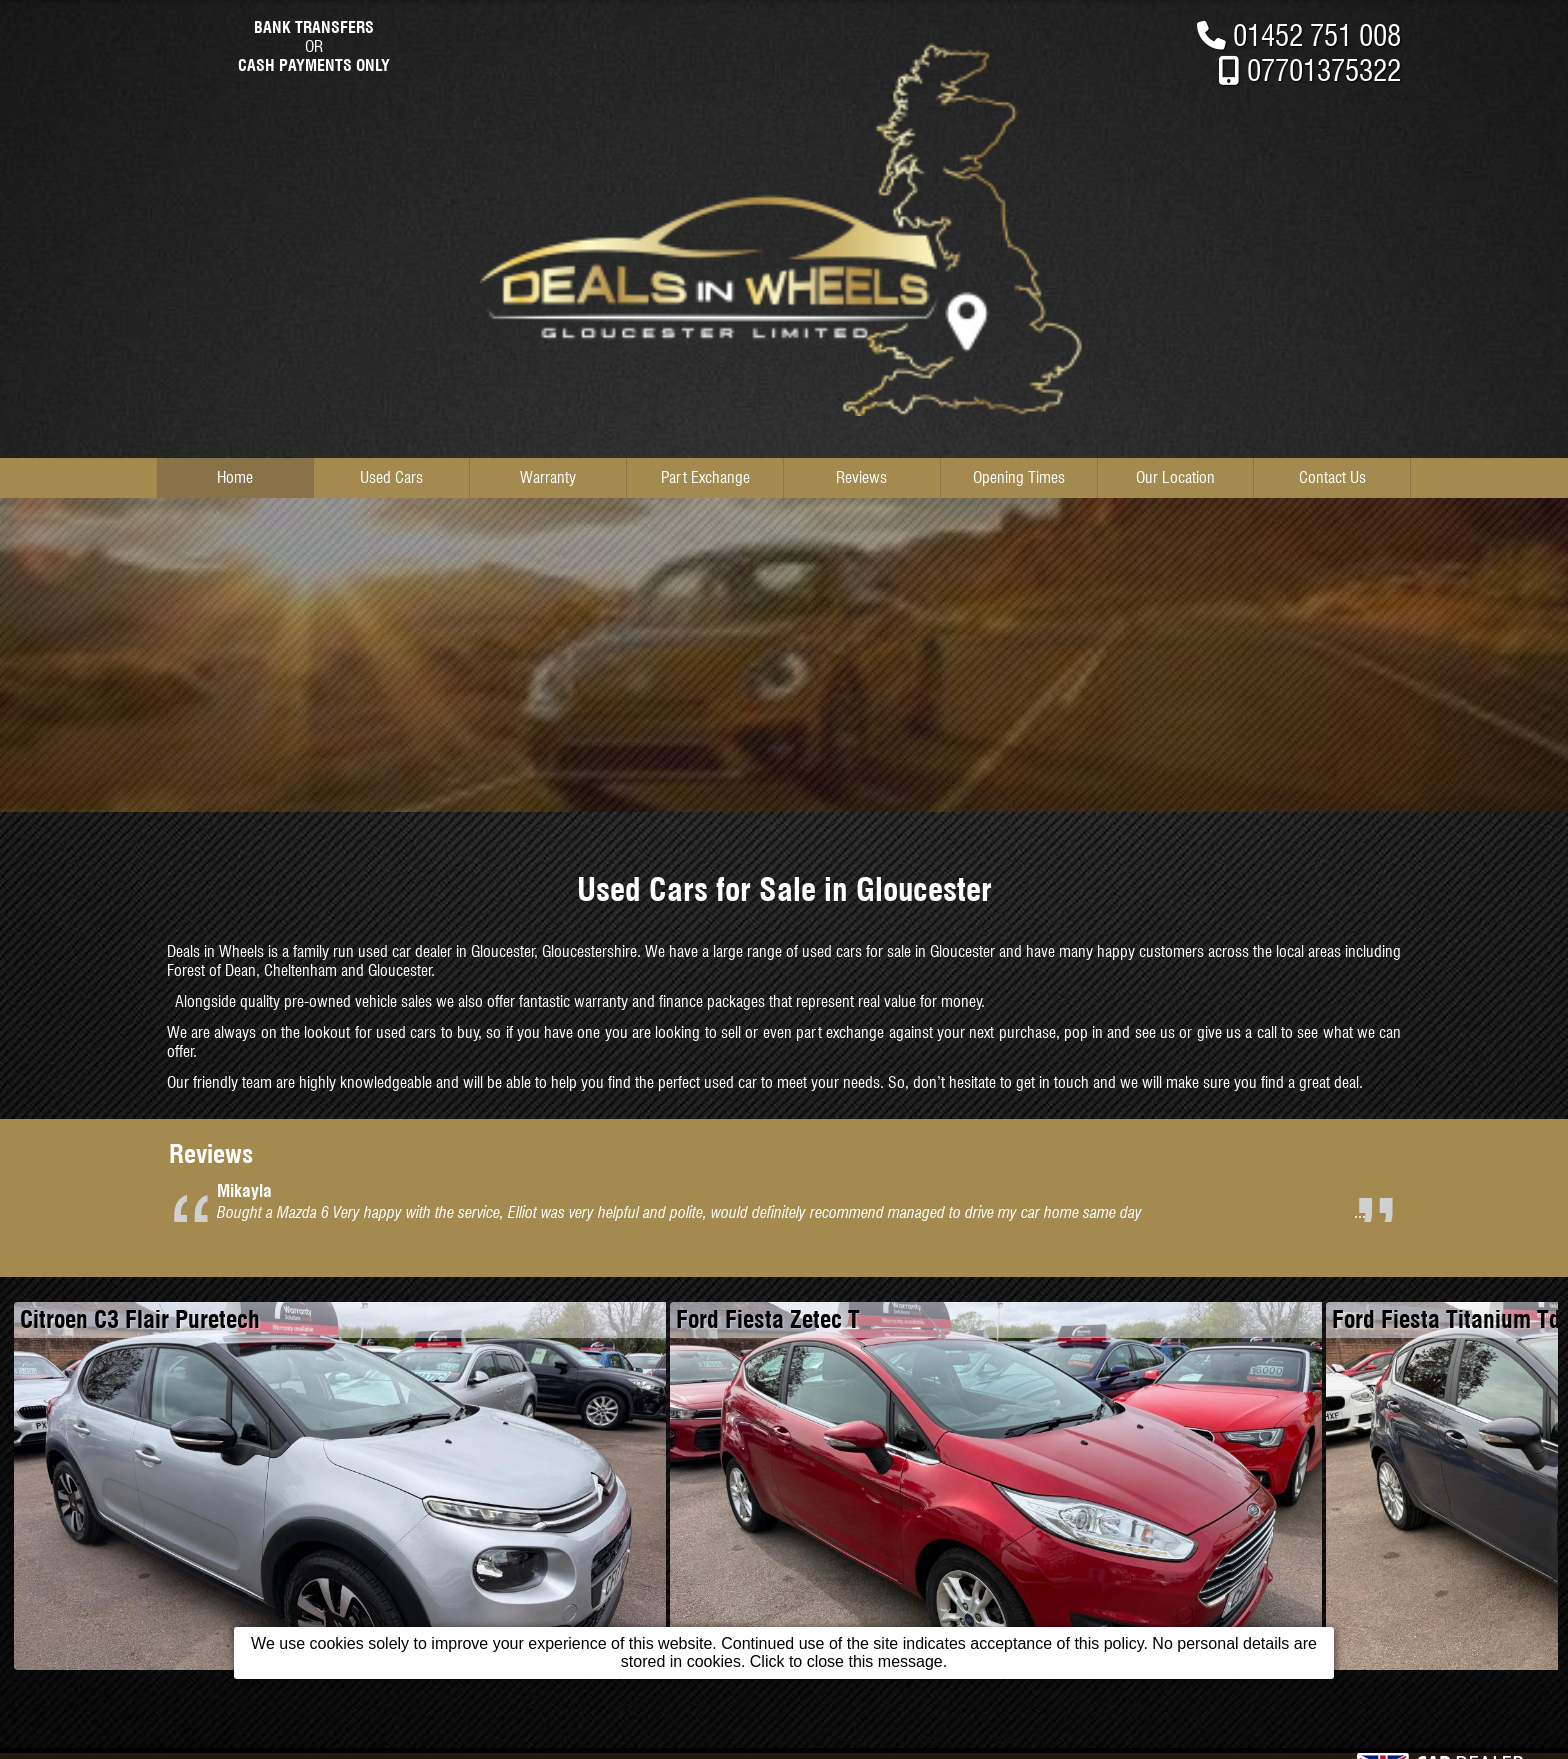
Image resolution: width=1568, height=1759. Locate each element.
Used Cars (391, 477)
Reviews (861, 477)
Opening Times (1019, 477)
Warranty (548, 477)
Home (235, 477)
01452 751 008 (1317, 35)
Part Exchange (705, 477)
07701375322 (1324, 70)
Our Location (1175, 477)
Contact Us (1332, 477)
